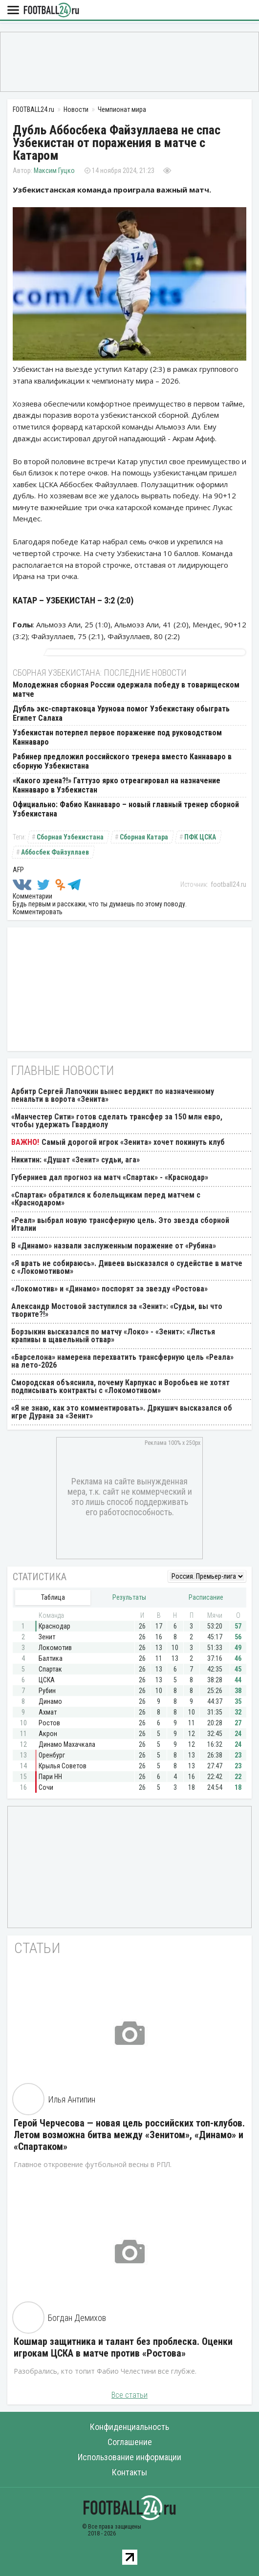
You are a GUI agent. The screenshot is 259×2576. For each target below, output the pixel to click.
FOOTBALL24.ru (51, 10)
